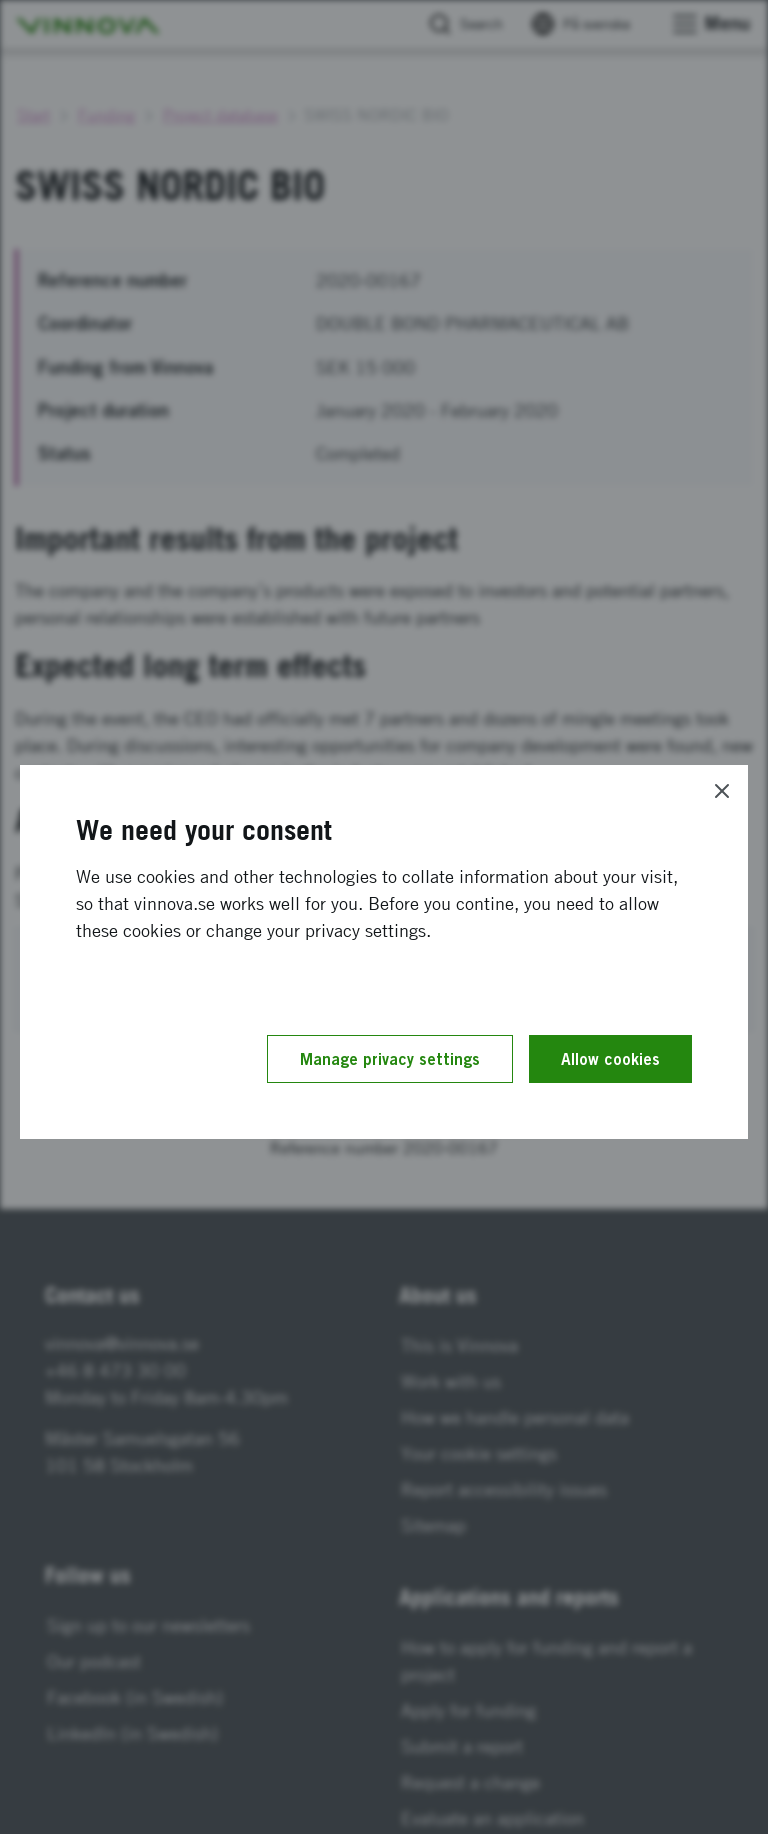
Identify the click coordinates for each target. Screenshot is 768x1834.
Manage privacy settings (390, 1059)
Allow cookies (610, 1059)
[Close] (722, 791)
